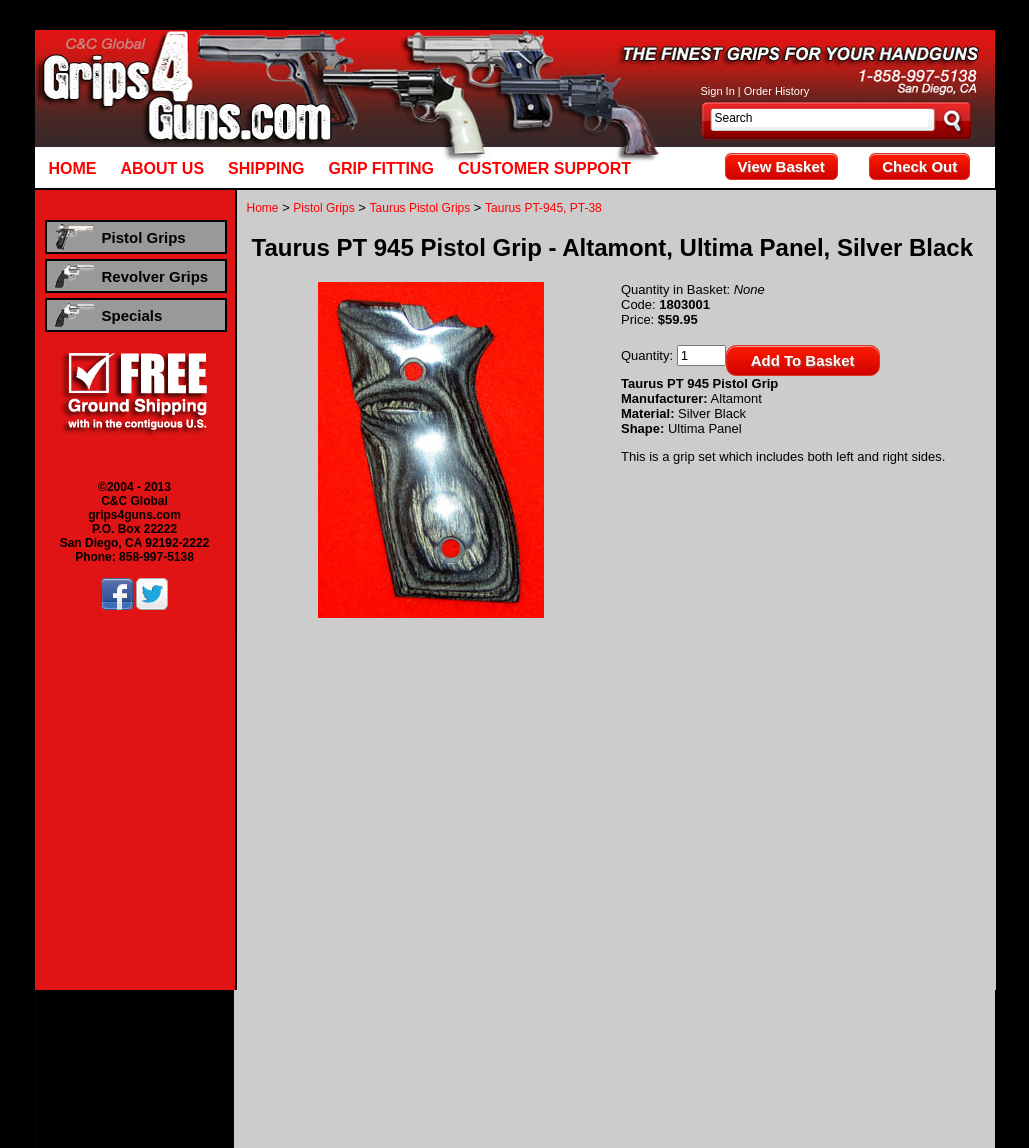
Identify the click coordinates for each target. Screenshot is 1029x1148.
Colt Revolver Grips (323, 1063)
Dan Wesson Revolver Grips (460, 1063)
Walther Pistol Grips (634, 1049)
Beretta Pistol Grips (164, 1035)
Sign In (718, 91)
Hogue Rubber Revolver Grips (514, 1077)
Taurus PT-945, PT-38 (543, 208)
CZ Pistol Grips (477, 1035)
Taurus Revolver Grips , (915, 1063)
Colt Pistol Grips (387, 1035)
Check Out (919, 166)
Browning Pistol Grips (280, 1035)
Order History (776, 91)
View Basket (781, 166)
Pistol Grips (323, 208)
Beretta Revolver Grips (203, 1063)
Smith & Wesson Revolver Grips (757, 1063)
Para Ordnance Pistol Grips (811, 1035)
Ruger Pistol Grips (938, 1035)
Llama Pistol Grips (682, 1035)
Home (263, 208)
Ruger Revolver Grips (604, 1063)
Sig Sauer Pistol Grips (248, 1049)
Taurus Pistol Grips (420, 208)
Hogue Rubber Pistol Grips (767, 1049)
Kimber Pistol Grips (575, 1035)
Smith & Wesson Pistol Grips (390, 1049)
